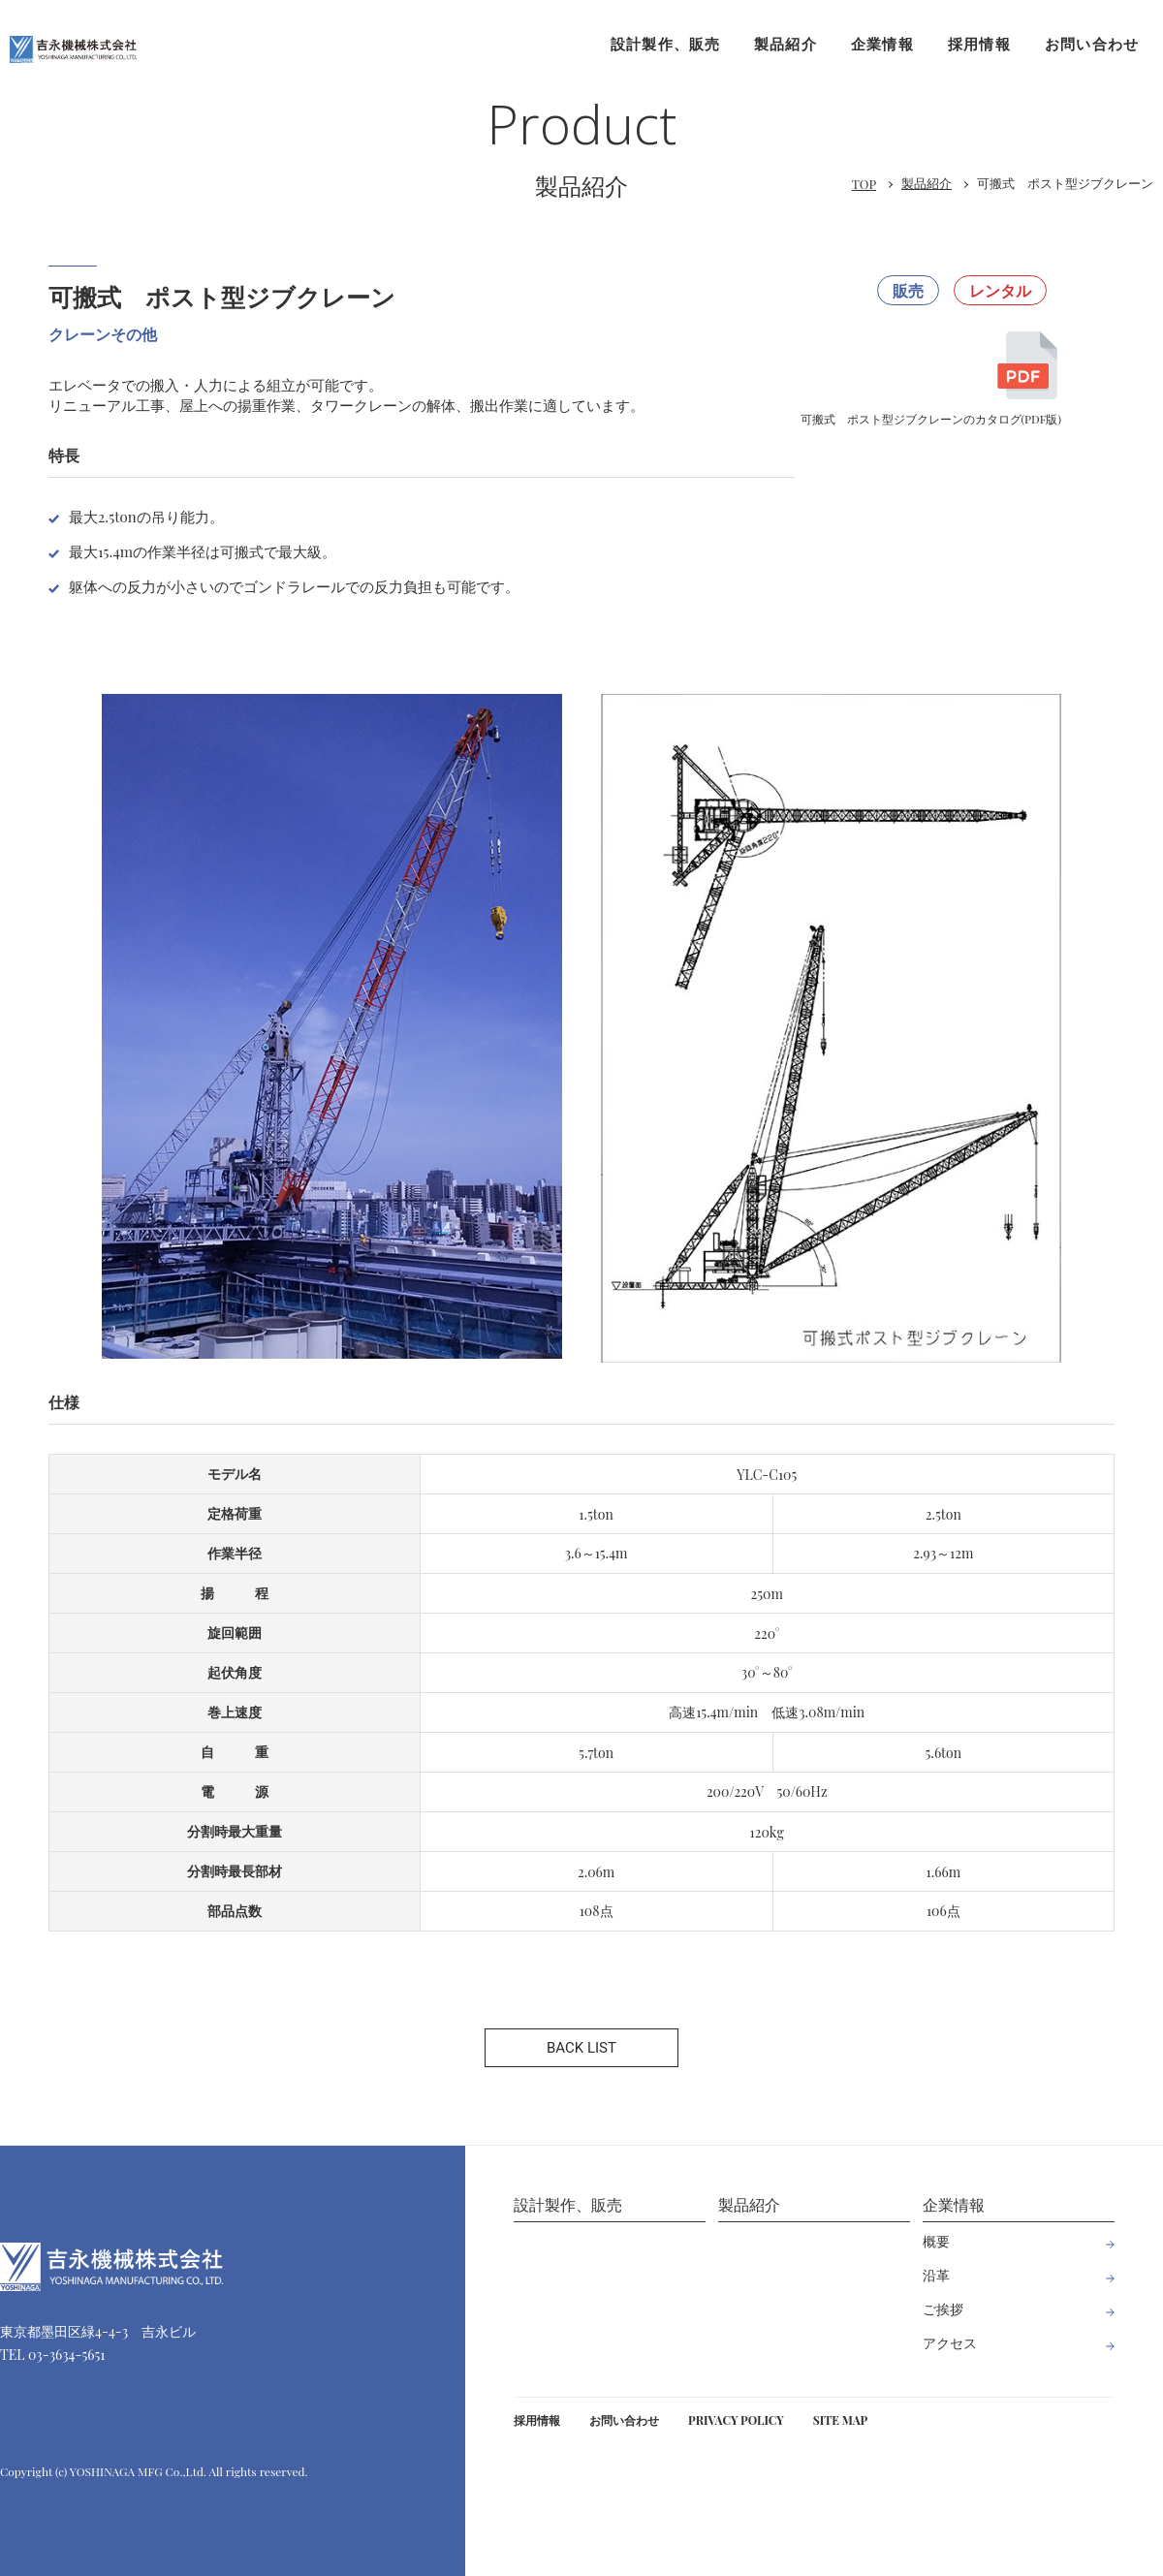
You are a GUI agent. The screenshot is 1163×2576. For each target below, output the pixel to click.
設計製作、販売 (665, 43)
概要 (936, 2241)
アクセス (950, 2343)
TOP (864, 183)
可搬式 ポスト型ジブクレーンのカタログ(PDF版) (932, 389)
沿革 (936, 2275)
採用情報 (979, 43)
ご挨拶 (943, 2309)
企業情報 (882, 43)
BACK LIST (581, 2048)
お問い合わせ (1092, 43)
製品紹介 (785, 43)
